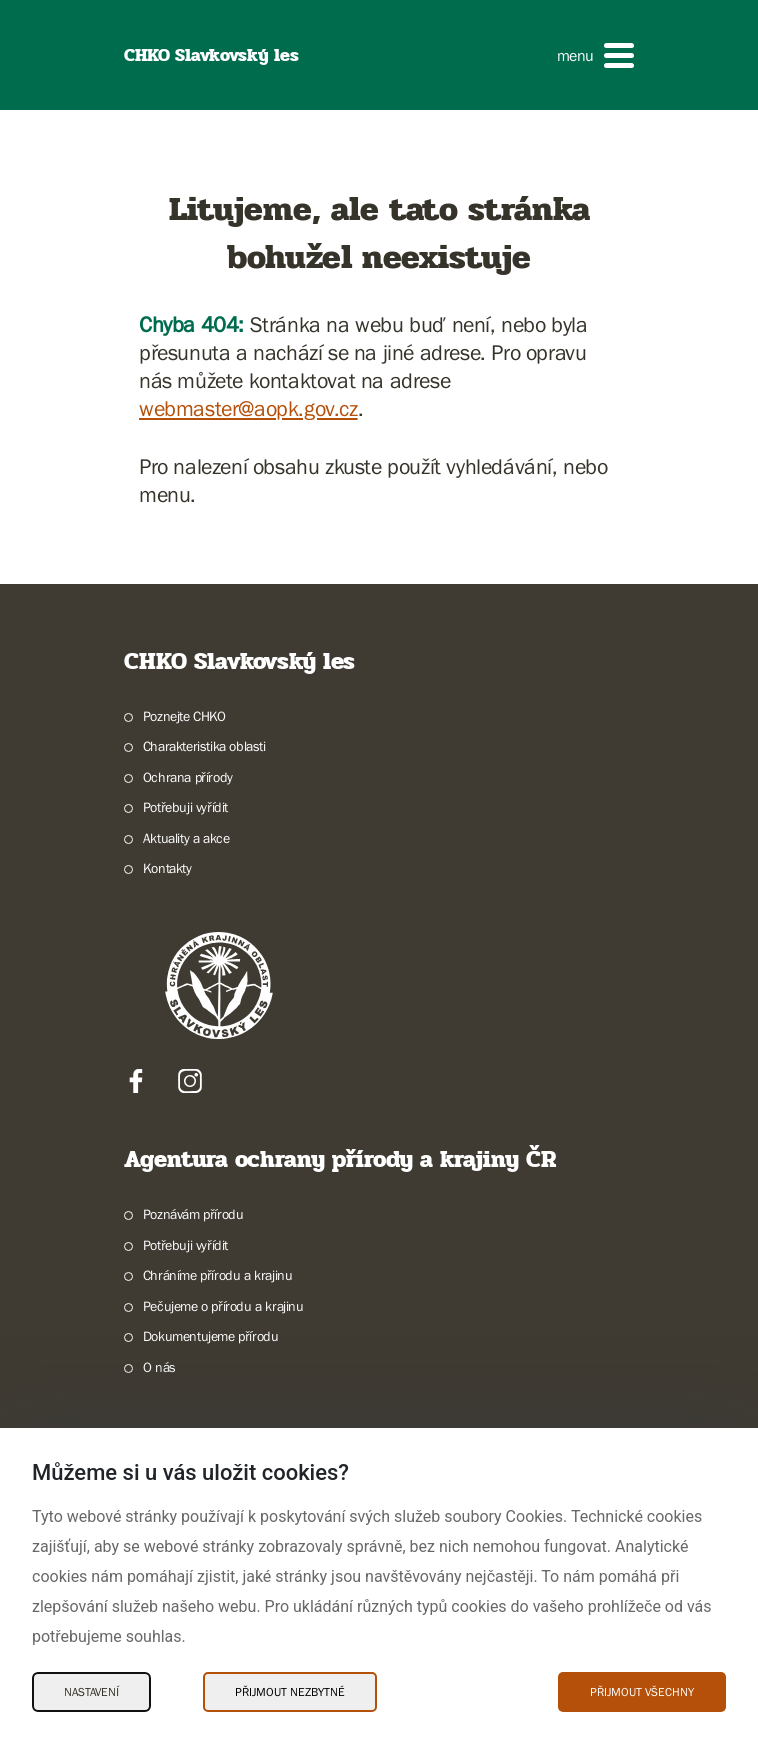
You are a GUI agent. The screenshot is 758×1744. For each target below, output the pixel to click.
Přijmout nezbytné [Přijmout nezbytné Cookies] (290, 1692)
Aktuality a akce (186, 838)
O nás (159, 1367)
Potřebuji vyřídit (185, 807)
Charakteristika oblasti (204, 746)
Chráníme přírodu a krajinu (218, 1275)
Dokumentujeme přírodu (211, 1336)
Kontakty (167, 868)
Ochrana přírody (188, 777)
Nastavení (91, 1692)
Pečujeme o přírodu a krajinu (223, 1306)
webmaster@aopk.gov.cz (248, 408)
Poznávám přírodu (193, 1214)
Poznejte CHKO (184, 716)
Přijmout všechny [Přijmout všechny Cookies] (642, 1692)
